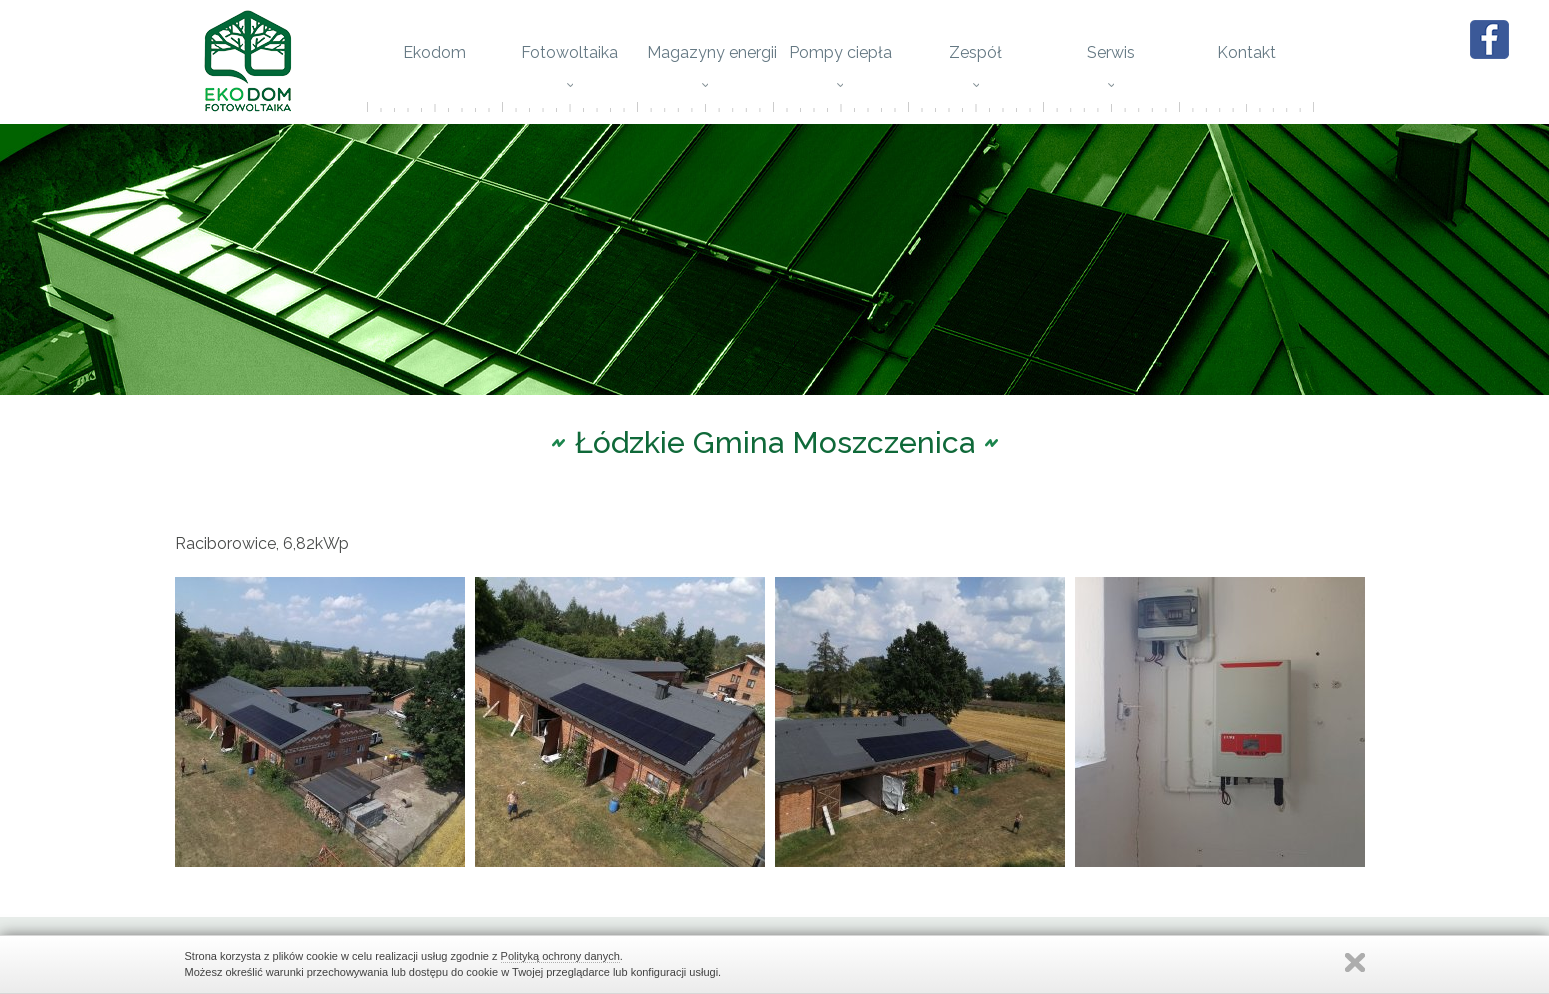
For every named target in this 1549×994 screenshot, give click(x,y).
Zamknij (1355, 962)
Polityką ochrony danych (560, 956)
